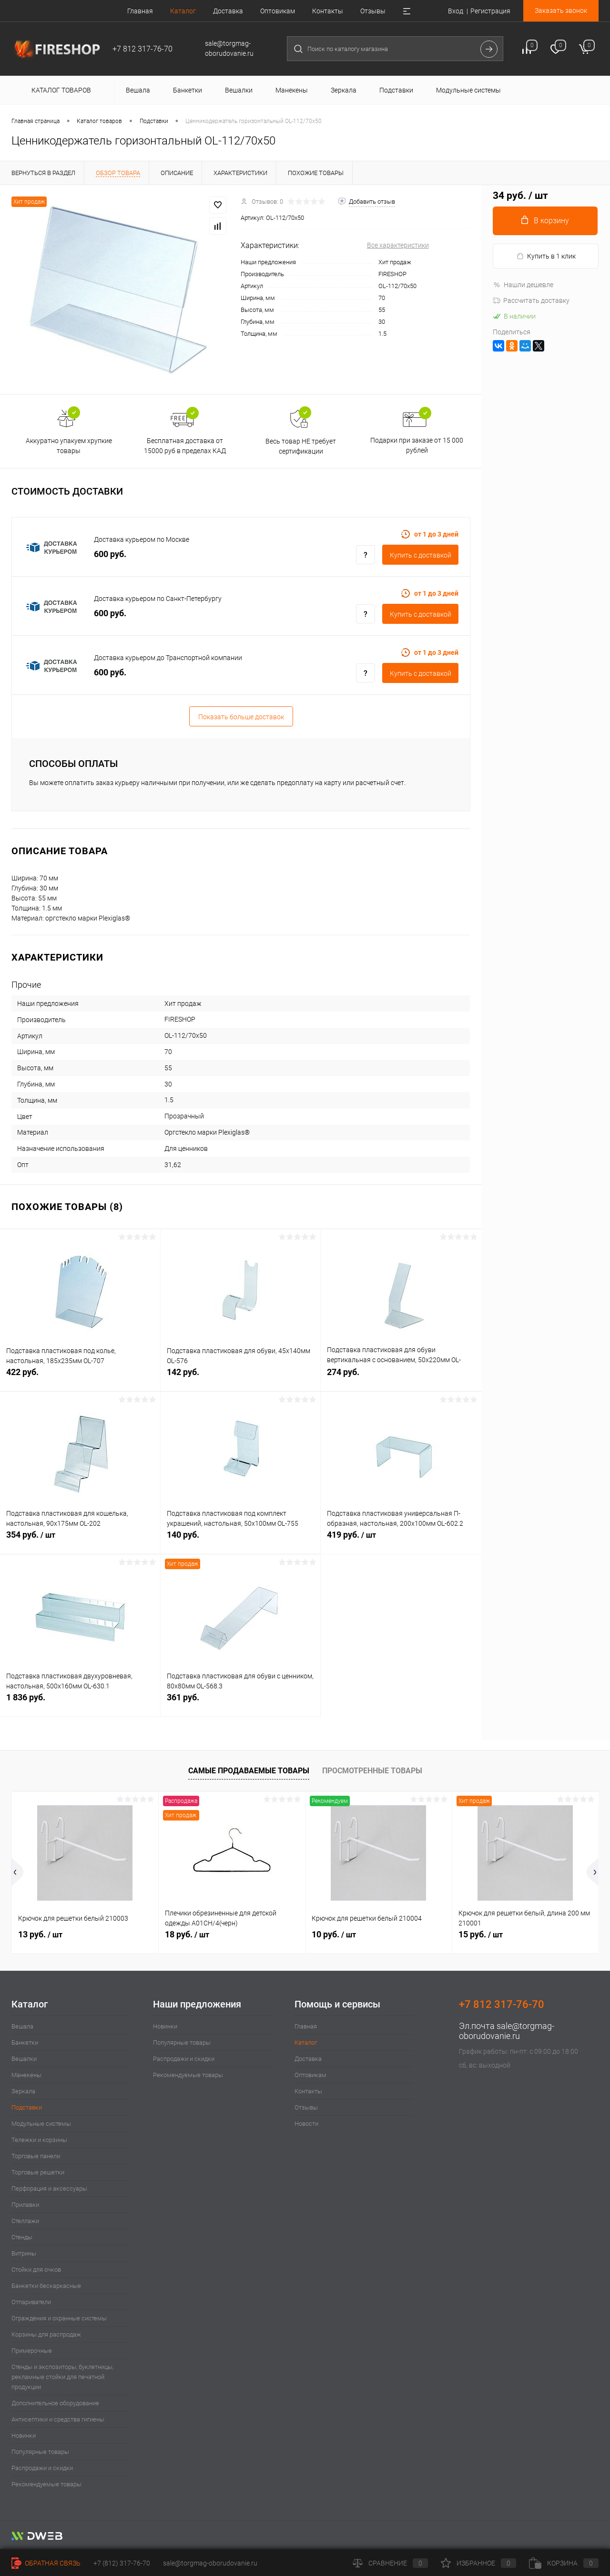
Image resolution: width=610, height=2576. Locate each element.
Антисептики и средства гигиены (57, 2419)
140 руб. (241, 1540)
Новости (306, 2123)
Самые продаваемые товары (248, 1770)
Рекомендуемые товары (46, 2484)
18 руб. (187, 1934)
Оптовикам (277, 11)
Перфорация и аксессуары (49, 2188)
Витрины (23, 2253)
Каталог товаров (59, 90)
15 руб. (480, 1934)
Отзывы (373, 11)
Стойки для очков (36, 2269)
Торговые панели (35, 2156)
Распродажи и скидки (42, 2468)
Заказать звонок (561, 10)
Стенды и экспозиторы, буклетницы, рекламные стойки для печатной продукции (62, 2376)
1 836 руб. (80, 1702)
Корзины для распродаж (46, 2334)
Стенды (21, 2237)
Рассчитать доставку (531, 300)
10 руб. (334, 1934)
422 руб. (80, 1377)
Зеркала (23, 2091)
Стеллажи (25, 2220)
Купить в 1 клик (546, 256)
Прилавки (25, 2204)
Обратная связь (46, 2563)
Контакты (327, 11)
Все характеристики (398, 245)
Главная (140, 11)
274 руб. (401, 1377)
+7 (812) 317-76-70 (121, 2563)
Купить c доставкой (420, 555)
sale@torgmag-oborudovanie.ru (506, 2031)
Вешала (22, 2026)
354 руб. (80, 1540)
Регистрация (490, 11)
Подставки (26, 2107)
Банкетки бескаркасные (46, 2285)
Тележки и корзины (39, 2139)
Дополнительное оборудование (55, 2403)
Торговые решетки (37, 2172)
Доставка (228, 11)
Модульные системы (41, 2123)
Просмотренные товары (372, 1770)
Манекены (26, 2075)
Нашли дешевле (523, 285)
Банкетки (24, 2042)
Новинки (23, 2435)
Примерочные (31, 2350)
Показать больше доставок (241, 717)
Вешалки (24, 2058)
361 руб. (241, 1702)
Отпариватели (31, 2302)
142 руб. (241, 1377)
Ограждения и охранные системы (59, 2318)
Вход (455, 11)
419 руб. (401, 1540)
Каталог (183, 11)
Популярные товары (40, 2451)
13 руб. (40, 1934)
